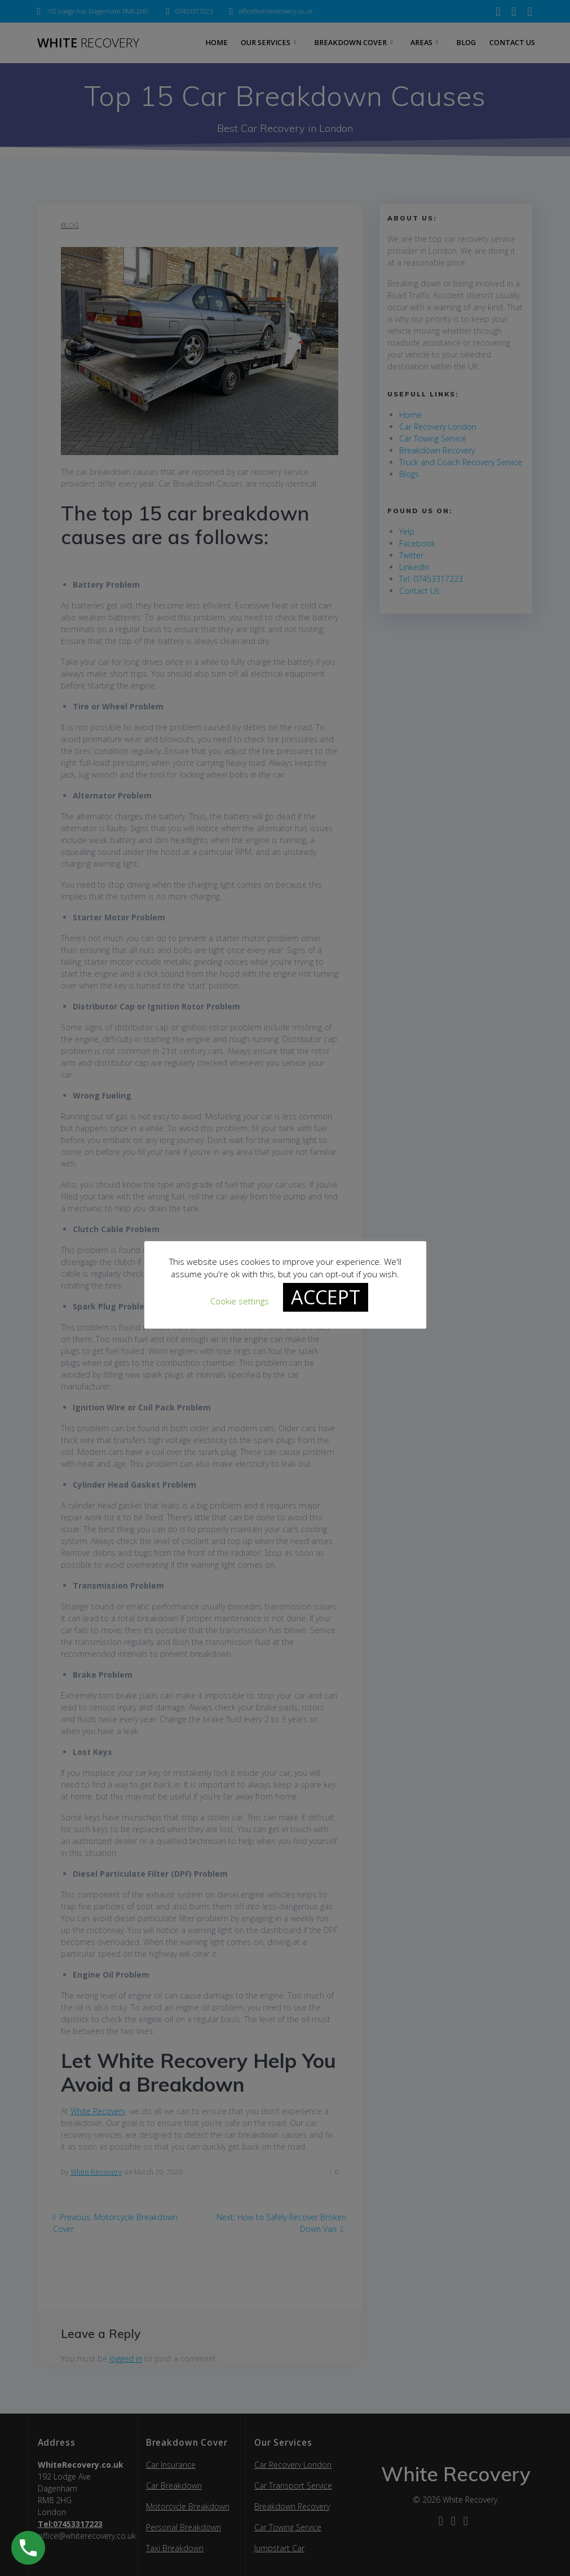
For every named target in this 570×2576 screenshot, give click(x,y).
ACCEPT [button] (325, 1298)
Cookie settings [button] (239, 1301)
